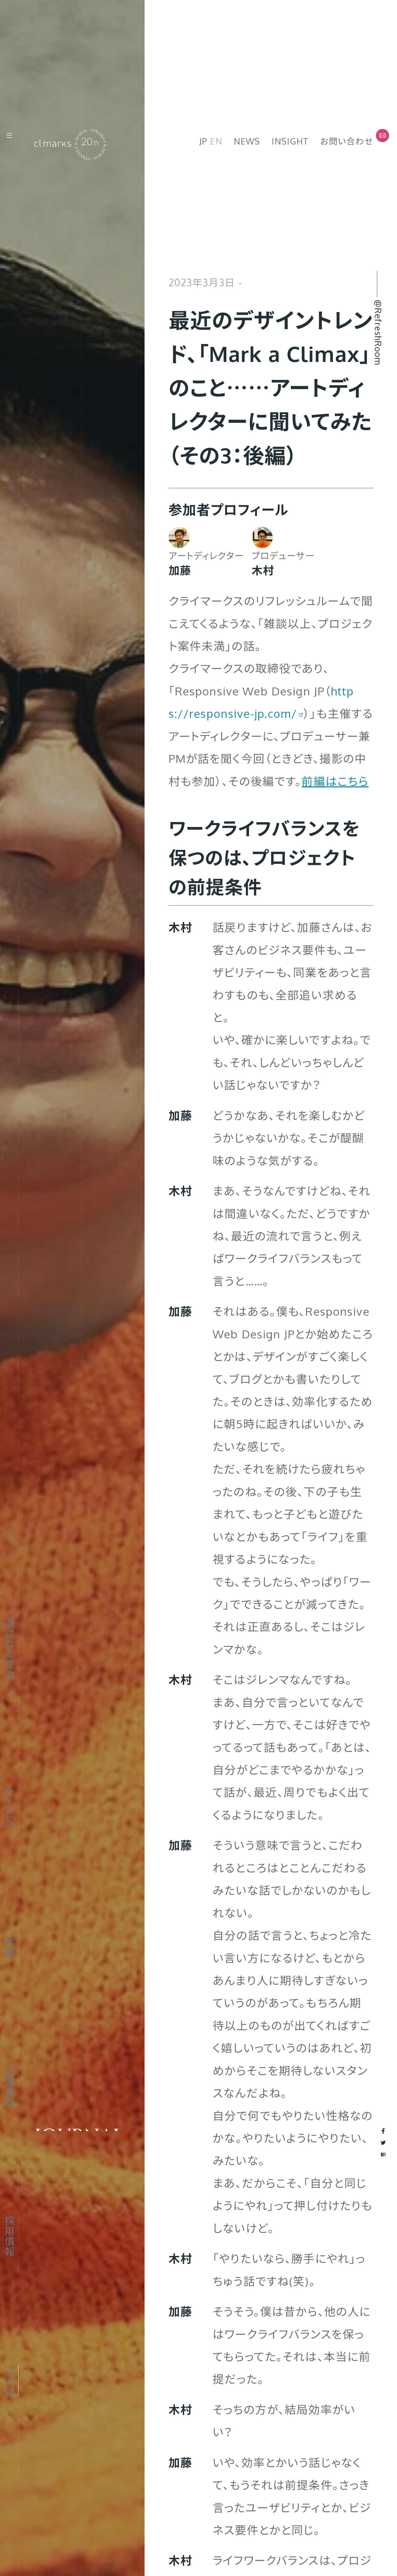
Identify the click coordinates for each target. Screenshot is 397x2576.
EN (216, 141)
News (247, 141)
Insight (290, 141)
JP (203, 141)
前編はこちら (335, 781)
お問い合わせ (346, 141)
